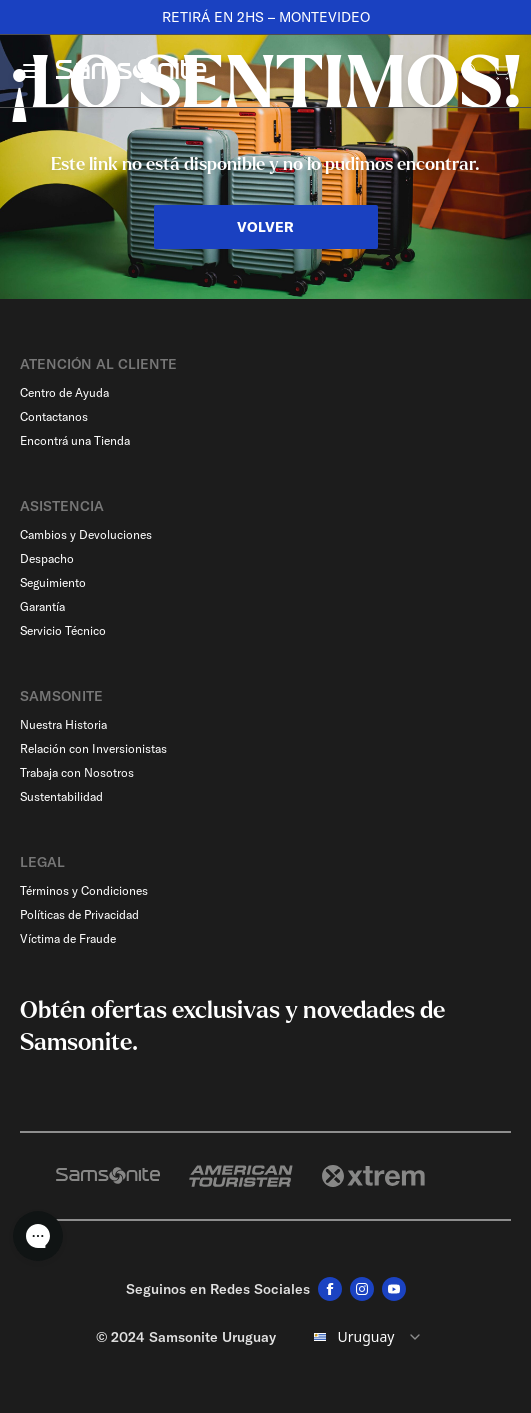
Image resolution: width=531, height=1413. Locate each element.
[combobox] (364, 1337)
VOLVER (265, 227)
